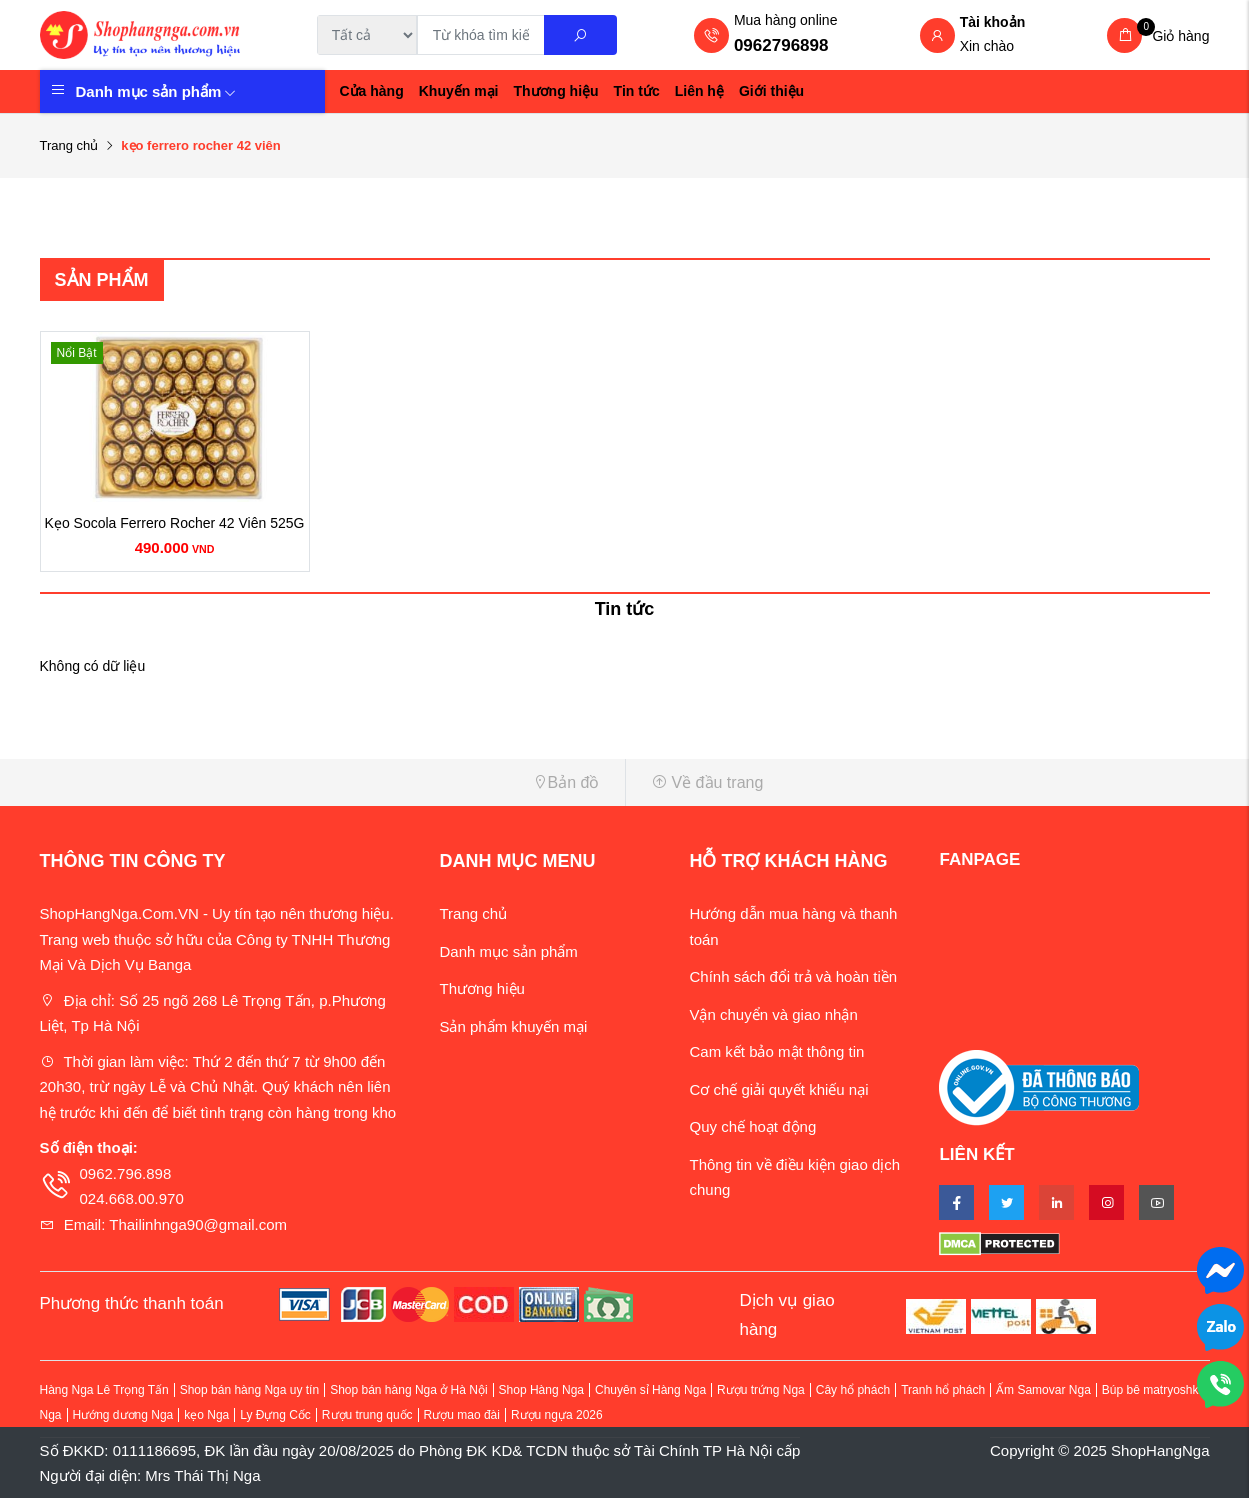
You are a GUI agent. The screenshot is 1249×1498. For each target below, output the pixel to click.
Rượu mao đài (462, 1415)
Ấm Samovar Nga (1043, 1390)
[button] (325, 782)
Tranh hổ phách (943, 1390)
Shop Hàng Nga (541, 1390)
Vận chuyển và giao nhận (773, 1014)
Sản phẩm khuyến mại (513, 1026)
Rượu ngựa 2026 (557, 1415)
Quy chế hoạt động (752, 1126)
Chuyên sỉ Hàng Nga (650, 1390)
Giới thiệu (771, 91)
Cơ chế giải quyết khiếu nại (778, 1089)
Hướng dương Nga (123, 1415)
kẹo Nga (206, 1415)
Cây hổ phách (853, 1390)
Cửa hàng (372, 91)
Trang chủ (69, 145)
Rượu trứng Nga (761, 1390)
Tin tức (637, 91)
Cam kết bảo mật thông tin (776, 1051)
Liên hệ (699, 91)
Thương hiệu (556, 91)
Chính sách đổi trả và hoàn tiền (793, 976)
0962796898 (781, 45)
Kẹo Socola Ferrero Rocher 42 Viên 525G (175, 523)
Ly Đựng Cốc (275, 1415)
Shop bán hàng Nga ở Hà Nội (408, 1390)
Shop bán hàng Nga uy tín (249, 1390)
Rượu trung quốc (367, 1415)
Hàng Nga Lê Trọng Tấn (104, 1390)
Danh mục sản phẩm (156, 91)
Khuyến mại (459, 91)
